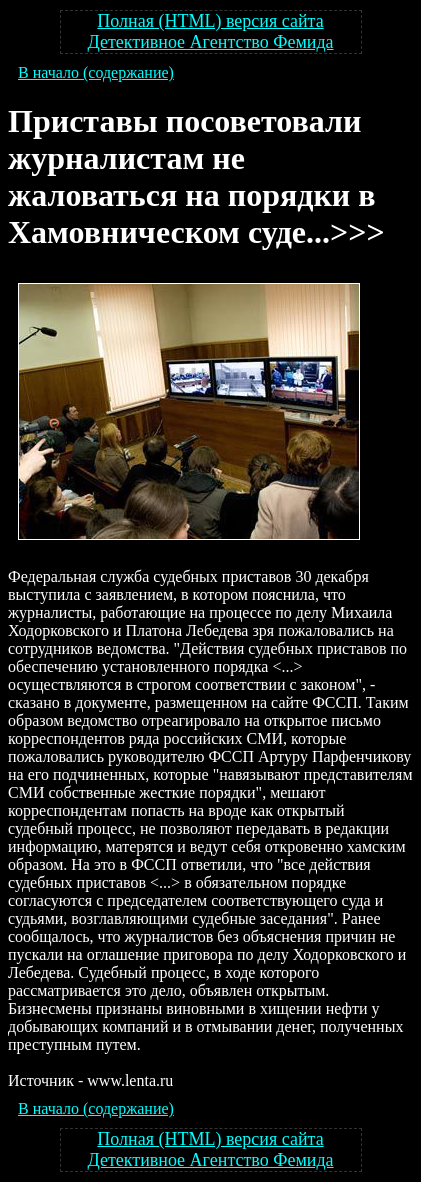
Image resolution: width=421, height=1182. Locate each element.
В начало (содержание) (96, 72)
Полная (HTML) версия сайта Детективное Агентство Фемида (210, 31)
